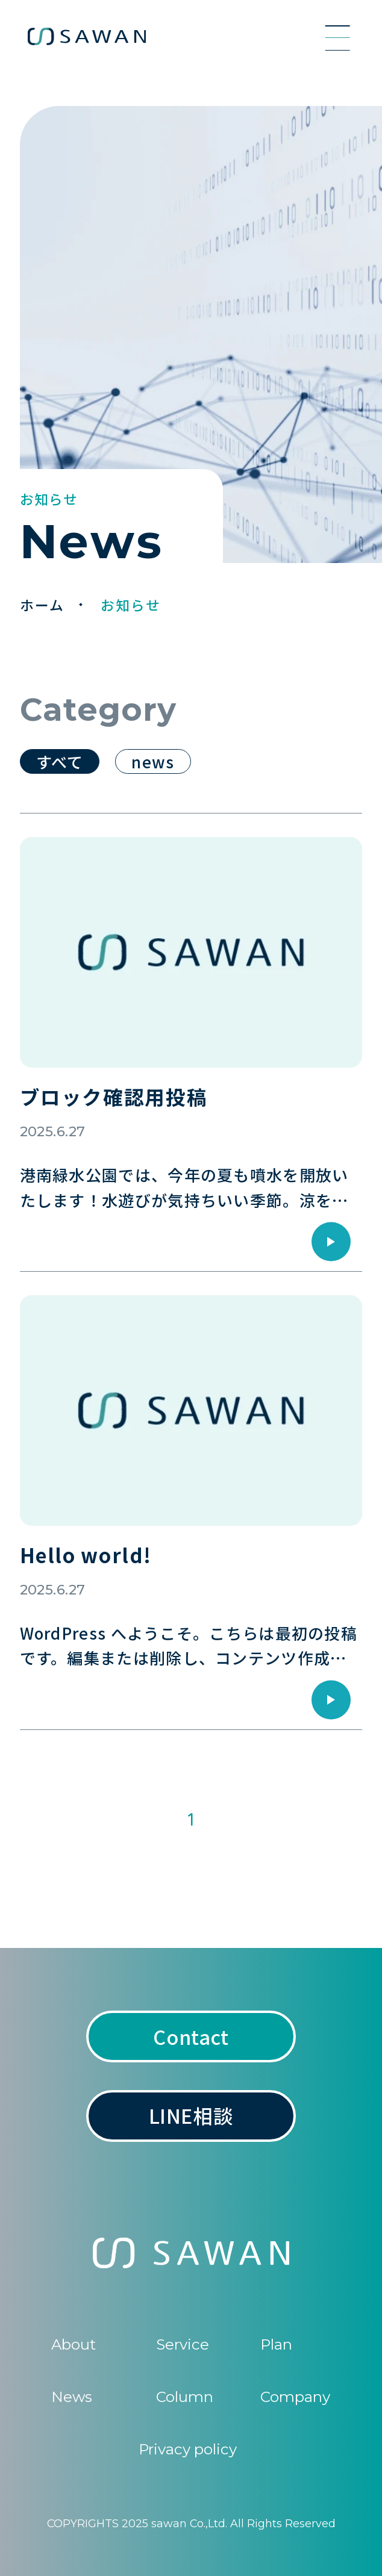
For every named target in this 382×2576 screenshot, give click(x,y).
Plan (276, 2344)
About (73, 2344)
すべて (60, 761)
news (152, 761)
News (71, 2397)
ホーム (44, 605)
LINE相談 (191, 2115)
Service (182, 2344)
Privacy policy (188, 2449)
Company (295, 2397)
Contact (191, 2036)
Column (184, 2397)
